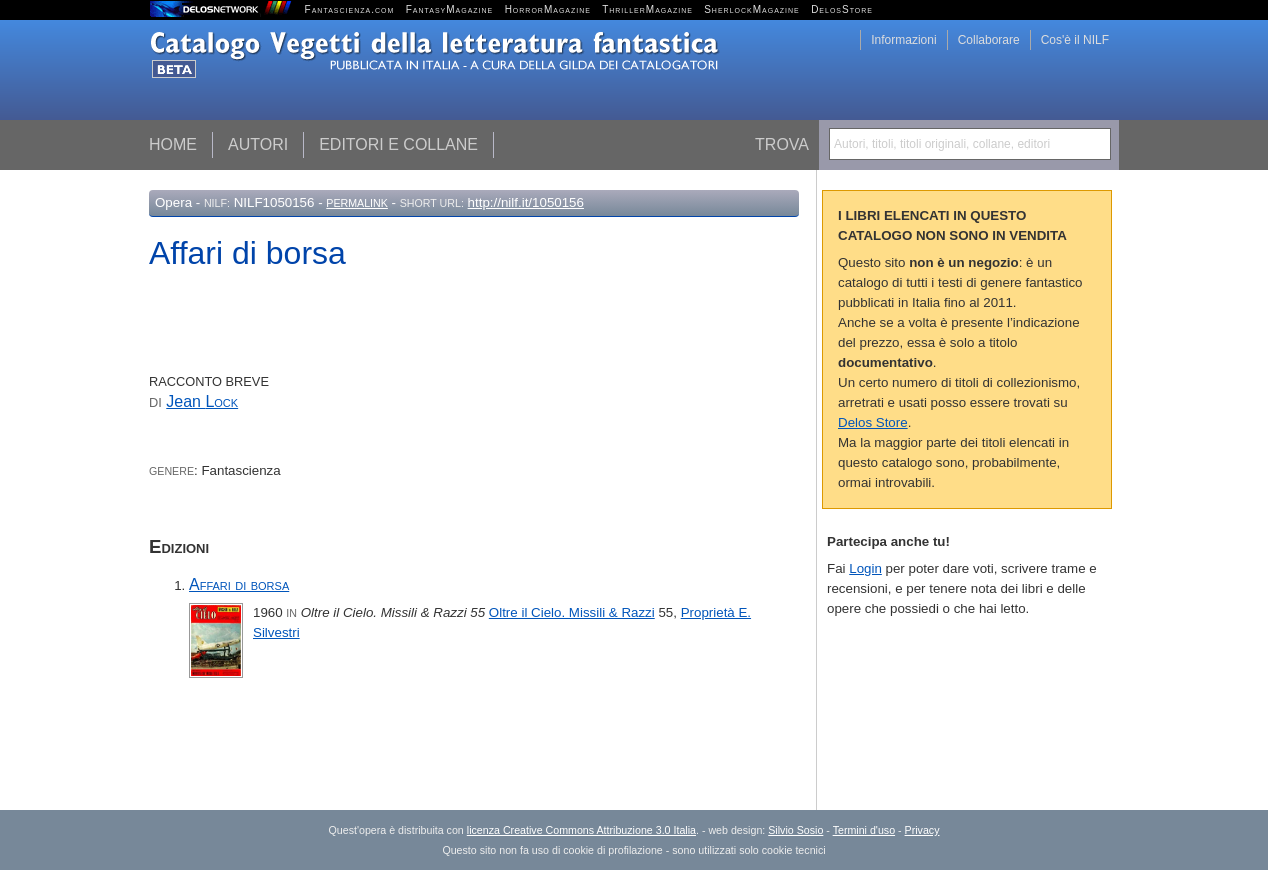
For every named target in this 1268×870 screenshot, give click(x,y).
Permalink (357, 203)
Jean (202, 401)
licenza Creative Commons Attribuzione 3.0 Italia (581, 830)
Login (865, 568)
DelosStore (842, 9)
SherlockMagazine (752, 9)
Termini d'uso (864, 830)
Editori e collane (398, 144)
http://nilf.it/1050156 (526, 202)
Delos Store (873, 422)
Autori (258, 144)
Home (173, 144)
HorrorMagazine (548, 9)
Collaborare (989, 40)
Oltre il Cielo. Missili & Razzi (572, 612)
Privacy (922, 830)
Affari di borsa (239, 584)
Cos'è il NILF (1075, 40)
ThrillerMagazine (647, 9)
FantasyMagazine (450, 9)
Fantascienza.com (350, 9)
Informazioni (903, 40)
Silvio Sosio (795, 830)
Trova (782, 144)
